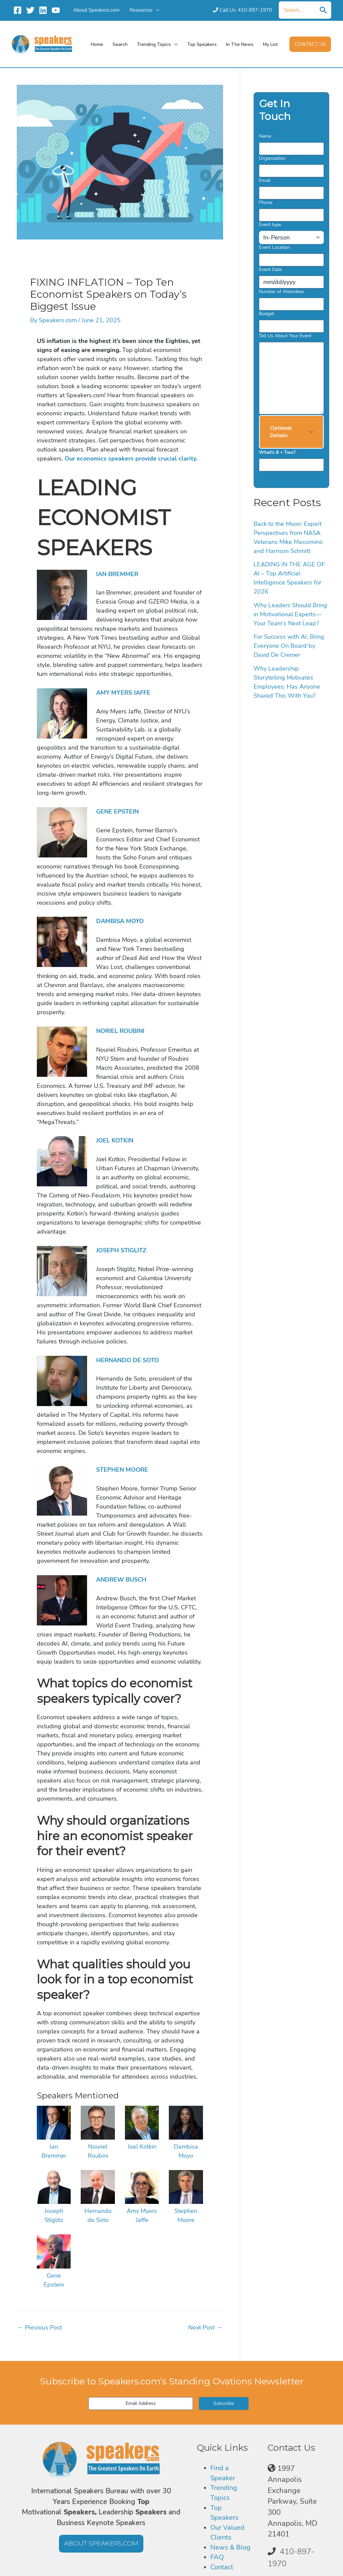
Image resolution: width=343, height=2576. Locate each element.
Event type (270, 224)
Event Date (272, 269)
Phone (267, 202)
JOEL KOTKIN (114, 1140)
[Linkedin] (43, 10)
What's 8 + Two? (279, 452)
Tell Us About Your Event (285, 336)
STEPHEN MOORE (122, 1470)
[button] (310, 44)
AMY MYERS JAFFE (123, 693)
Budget (268, 313)
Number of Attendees (283, 291)
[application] (155, 10)
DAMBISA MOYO (120, 921)
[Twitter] (30, 10)
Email (266, 180)
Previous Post (39, 2327)
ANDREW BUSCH (121, 1580)
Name (267, 136)
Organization (274, 158)
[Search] (323, 10)
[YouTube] (56, 10)
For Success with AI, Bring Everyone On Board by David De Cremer (289, 646)
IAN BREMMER (117, 574)
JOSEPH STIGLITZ (121, 1250)
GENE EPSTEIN (117, 812)
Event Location (276, 247)
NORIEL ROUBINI (120, 1031)
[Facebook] (17, 10)
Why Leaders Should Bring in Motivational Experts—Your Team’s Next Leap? (290, 614)
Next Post (205, 2327)
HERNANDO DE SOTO (127, 1360)
